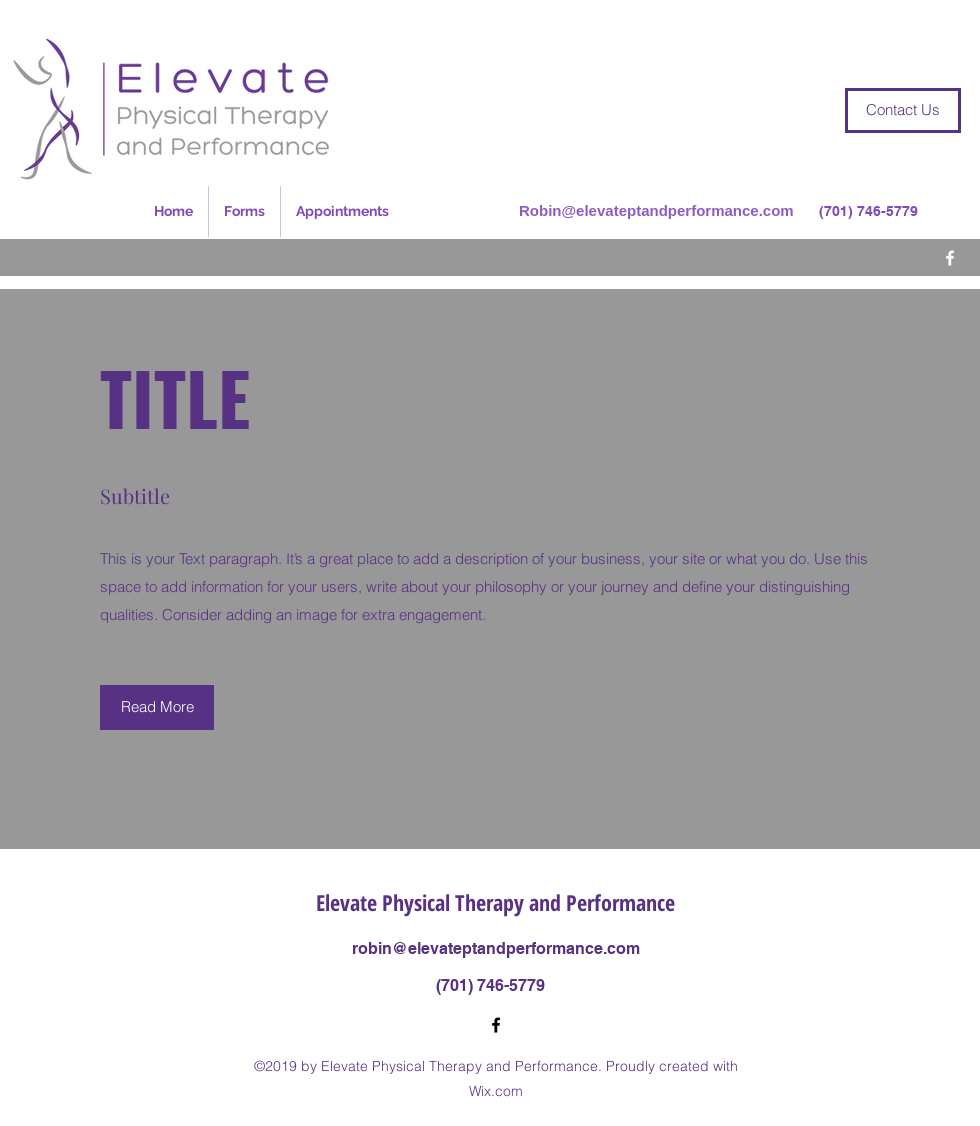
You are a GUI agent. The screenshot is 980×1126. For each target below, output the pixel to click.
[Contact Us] (903, 110)
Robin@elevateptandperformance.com (656, 210)
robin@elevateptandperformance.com (496, 948)
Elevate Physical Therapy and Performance (495, 902)
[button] (157, 707)
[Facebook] (950, 258)
